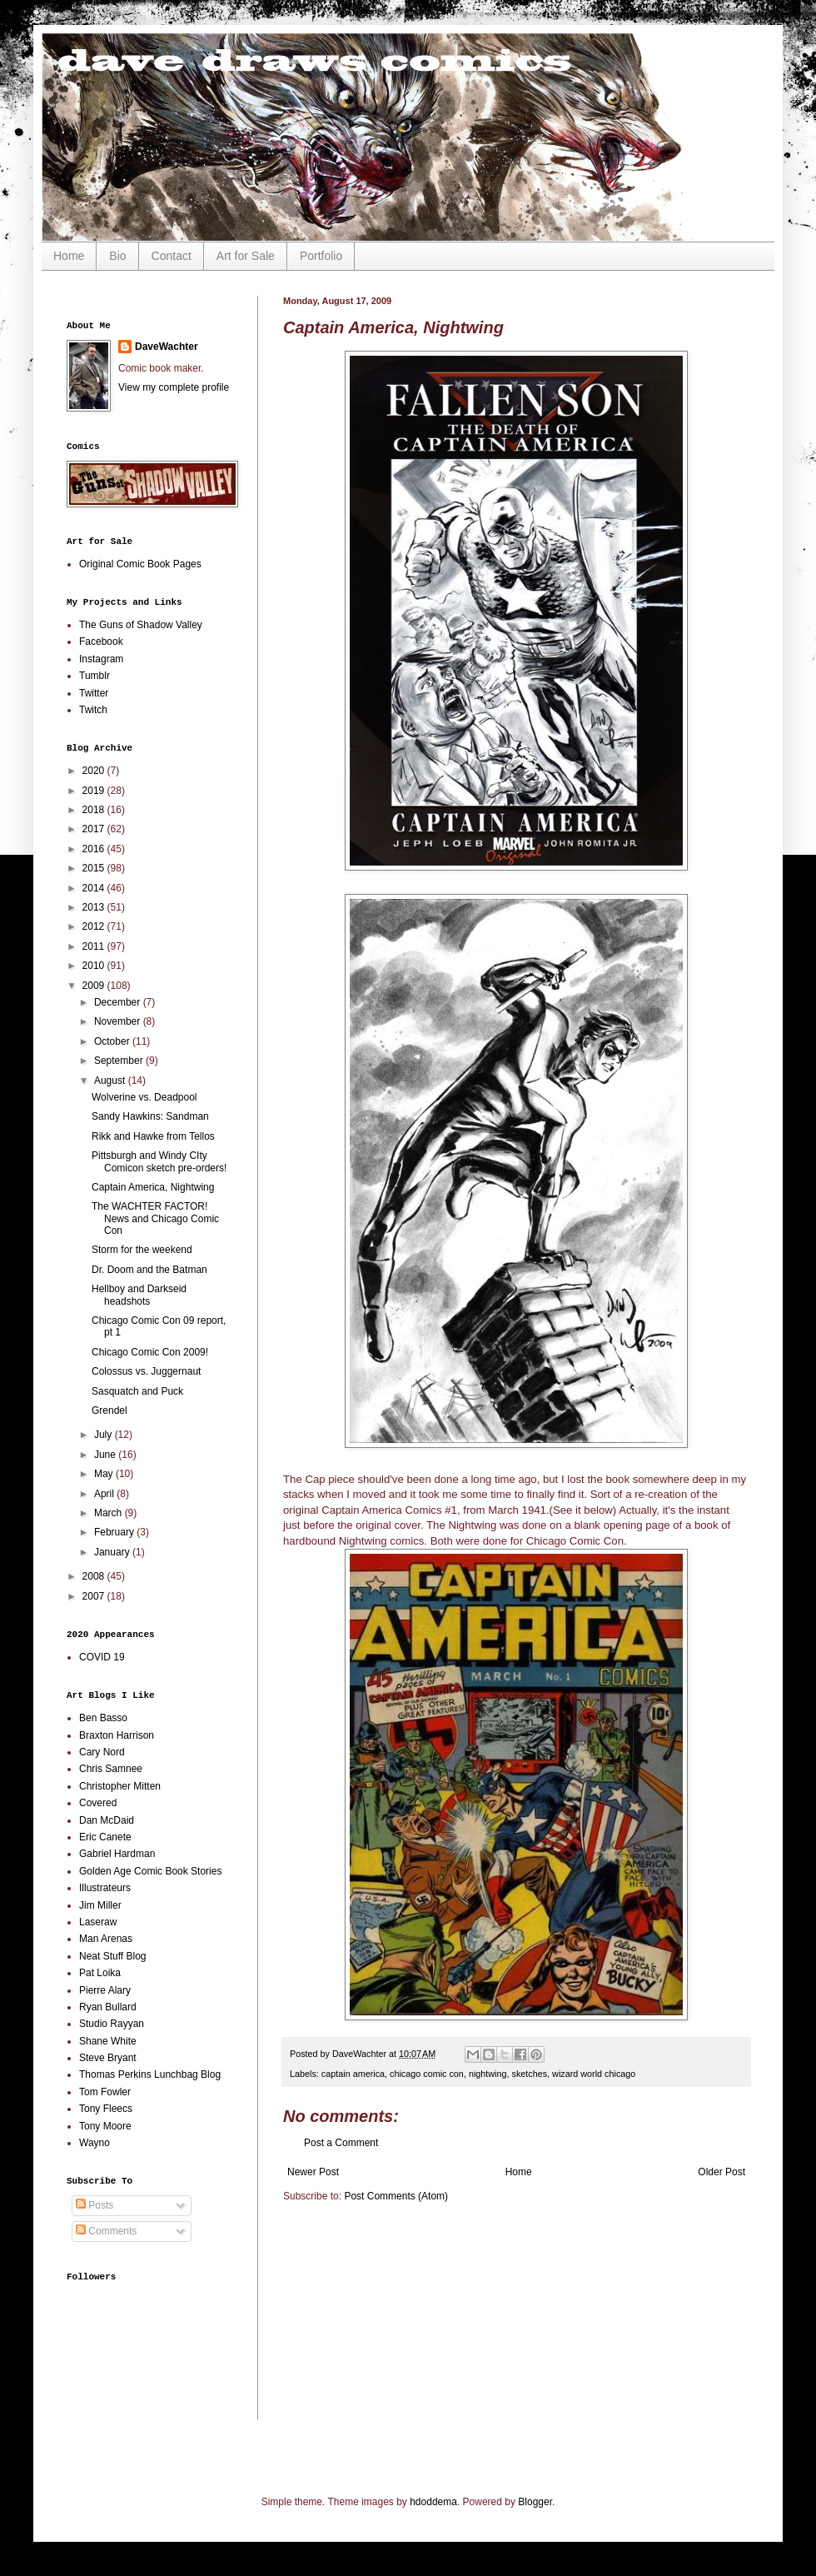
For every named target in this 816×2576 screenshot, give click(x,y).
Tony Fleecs (105, 2108)
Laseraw (98, 1922)
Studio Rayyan (111, 2023)
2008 (94, 1576)
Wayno (94, 2143)
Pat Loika (100, 1973)
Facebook (101, 641)
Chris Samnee (110, 1769)
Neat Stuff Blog (113, 1956)
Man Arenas (105, 1938)
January (113, 1552)
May (105, 1474)
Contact (172, 255)
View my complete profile (173, 387)
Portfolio (321, 255)
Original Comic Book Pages (140, 564)
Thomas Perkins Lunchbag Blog (150, 2074)
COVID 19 (102, 1657)
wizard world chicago (593, 2074)
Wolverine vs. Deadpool (144, 1097)
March (109, 1513)
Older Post (721, 2172)
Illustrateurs (105, 1888)
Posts (94, 2205)
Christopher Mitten (120, 1786)
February (115, 1532)
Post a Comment (341, 2143)
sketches (530, 2074)
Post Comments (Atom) (396, 2196)
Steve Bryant (108, 2058)
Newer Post (313, 2172)
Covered (98, 1803)
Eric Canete (105, 1837)
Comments (106, 2231)
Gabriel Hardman (117, 1854)
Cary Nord (102, 1752)
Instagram (101, 659)
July (104, 1434)
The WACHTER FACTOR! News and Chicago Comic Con (155, 1218)
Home (68, 255)
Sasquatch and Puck (137, 1391)
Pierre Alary (105, 1990)
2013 (94, 907)
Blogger (535, 2502)
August (111, 1080)
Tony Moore (105, 2126)
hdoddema (433, 2502)
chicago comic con (427, 2074)
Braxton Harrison (116, 1735)
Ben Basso (103, 1718)
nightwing (488, 2074)
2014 (94, 888)
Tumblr (94, 675)
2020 (94, 770)
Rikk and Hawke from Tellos (153, 1136)
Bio (117, 255)
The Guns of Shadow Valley (140, 625)
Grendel (109, 1410)
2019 (94, 790)
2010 (94, 965)
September (120, 1060)
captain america (353, 2074)
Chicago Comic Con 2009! (150, 1352)
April (105, 1494)
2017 (94, 829)
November (118, 1021)
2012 (94, 926)
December (118, 1002)
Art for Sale (245, 255)
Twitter (93, 693)
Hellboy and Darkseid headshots (139, 1294)
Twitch (93, 710)
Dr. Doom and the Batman (149, 1270)
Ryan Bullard (108, 2007)
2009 (94, 985)
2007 (94, 1596)
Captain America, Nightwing (153, 1187)
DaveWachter (166, 346)
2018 (94, 810)
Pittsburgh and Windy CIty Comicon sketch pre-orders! (159, 1161)
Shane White (108, 2041)
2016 (94, 849)
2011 (94, 946)
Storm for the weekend (142, 1250)
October (113, 1041)
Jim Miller (100, 1905)
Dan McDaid (106, 1820)
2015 (94, 868)
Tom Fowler (105, 2092)
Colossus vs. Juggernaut (146, 1371)
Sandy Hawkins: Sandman (150, 1116)
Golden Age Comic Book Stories (150, 1871)
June (106, 1454)
